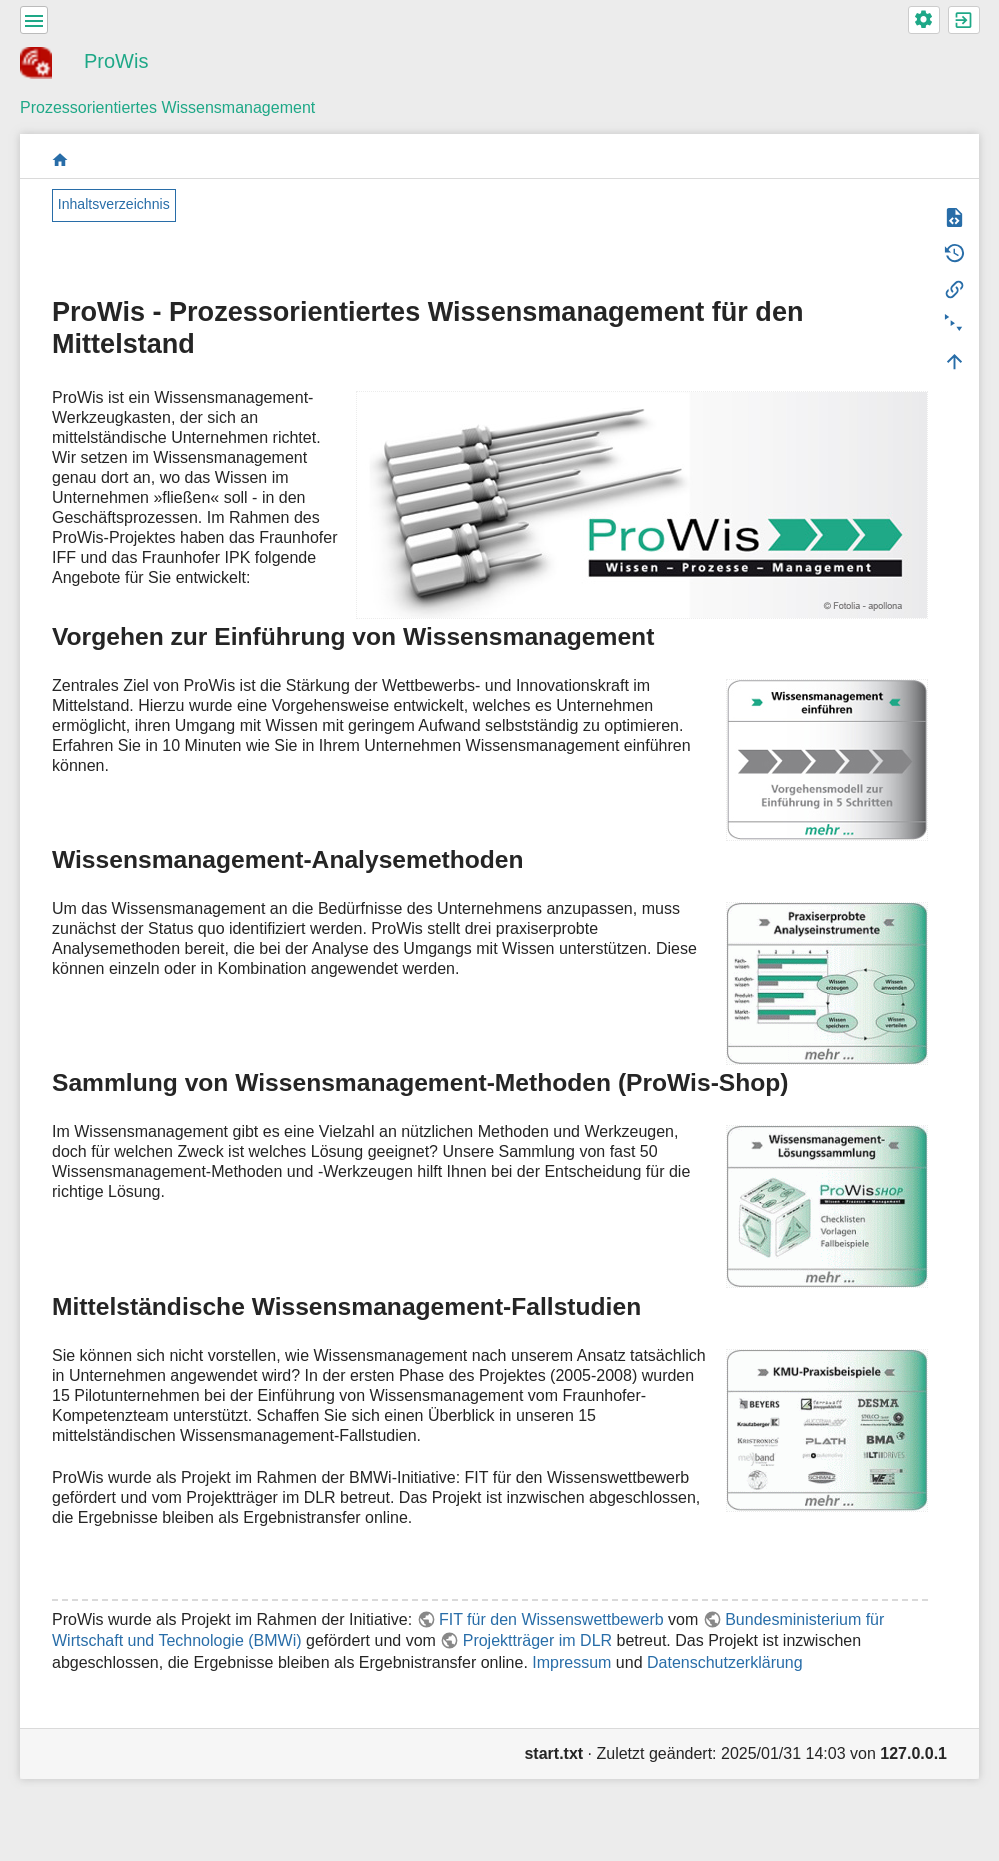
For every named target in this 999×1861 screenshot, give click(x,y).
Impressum (571, 1662)
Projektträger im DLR (537, 1640)
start (60, 159)
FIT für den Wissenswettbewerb (551, 1619)
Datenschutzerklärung (725, 1662)
